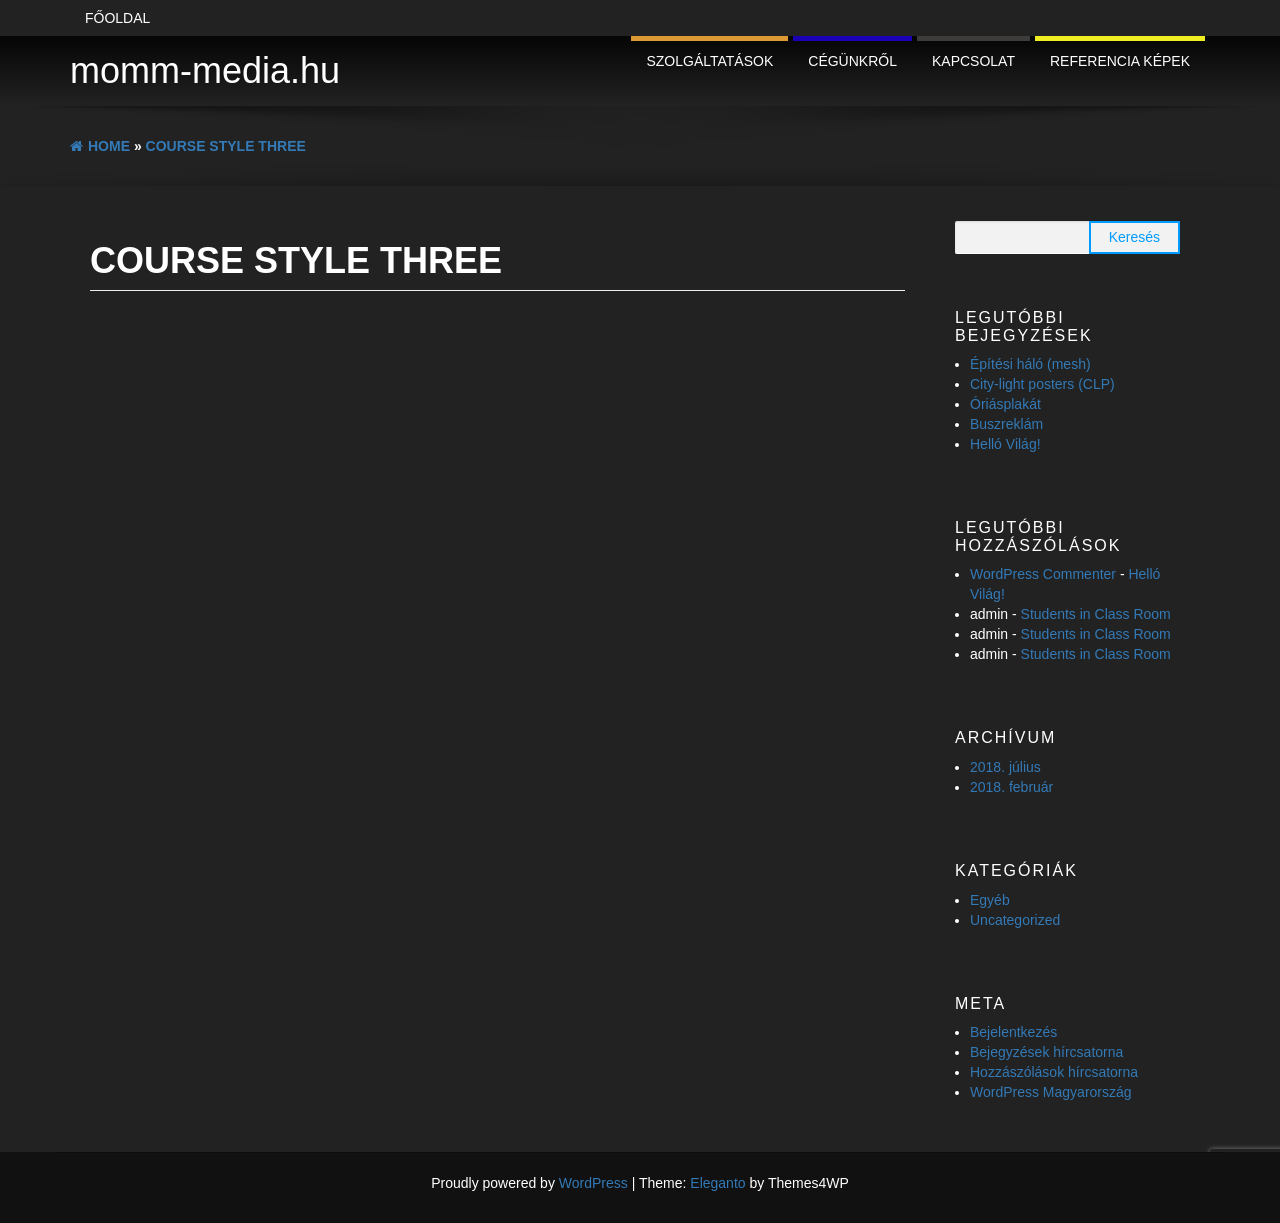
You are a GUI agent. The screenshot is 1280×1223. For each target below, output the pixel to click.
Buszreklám (1006, 424)
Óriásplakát (1005, 404)
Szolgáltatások (709, 61)
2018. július (1005, 767)
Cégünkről (852, 61)
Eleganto (717, 1183)
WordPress (593, 1183)
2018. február (1011, 787)
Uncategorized (1015, 920)
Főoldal (117, 18)
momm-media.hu (205, 70)
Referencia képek (1120, 61)
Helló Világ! (1005, 444)
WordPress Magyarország (1051, 1092)
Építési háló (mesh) (1030, 364)
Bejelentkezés (1013, 1032)
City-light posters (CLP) (1042, 384)
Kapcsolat (973, 61)
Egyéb (990, 900)
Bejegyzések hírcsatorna (1046, 1052)
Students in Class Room (1096, 614)
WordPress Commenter (1043, 574)
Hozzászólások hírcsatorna (1054, 1072)
